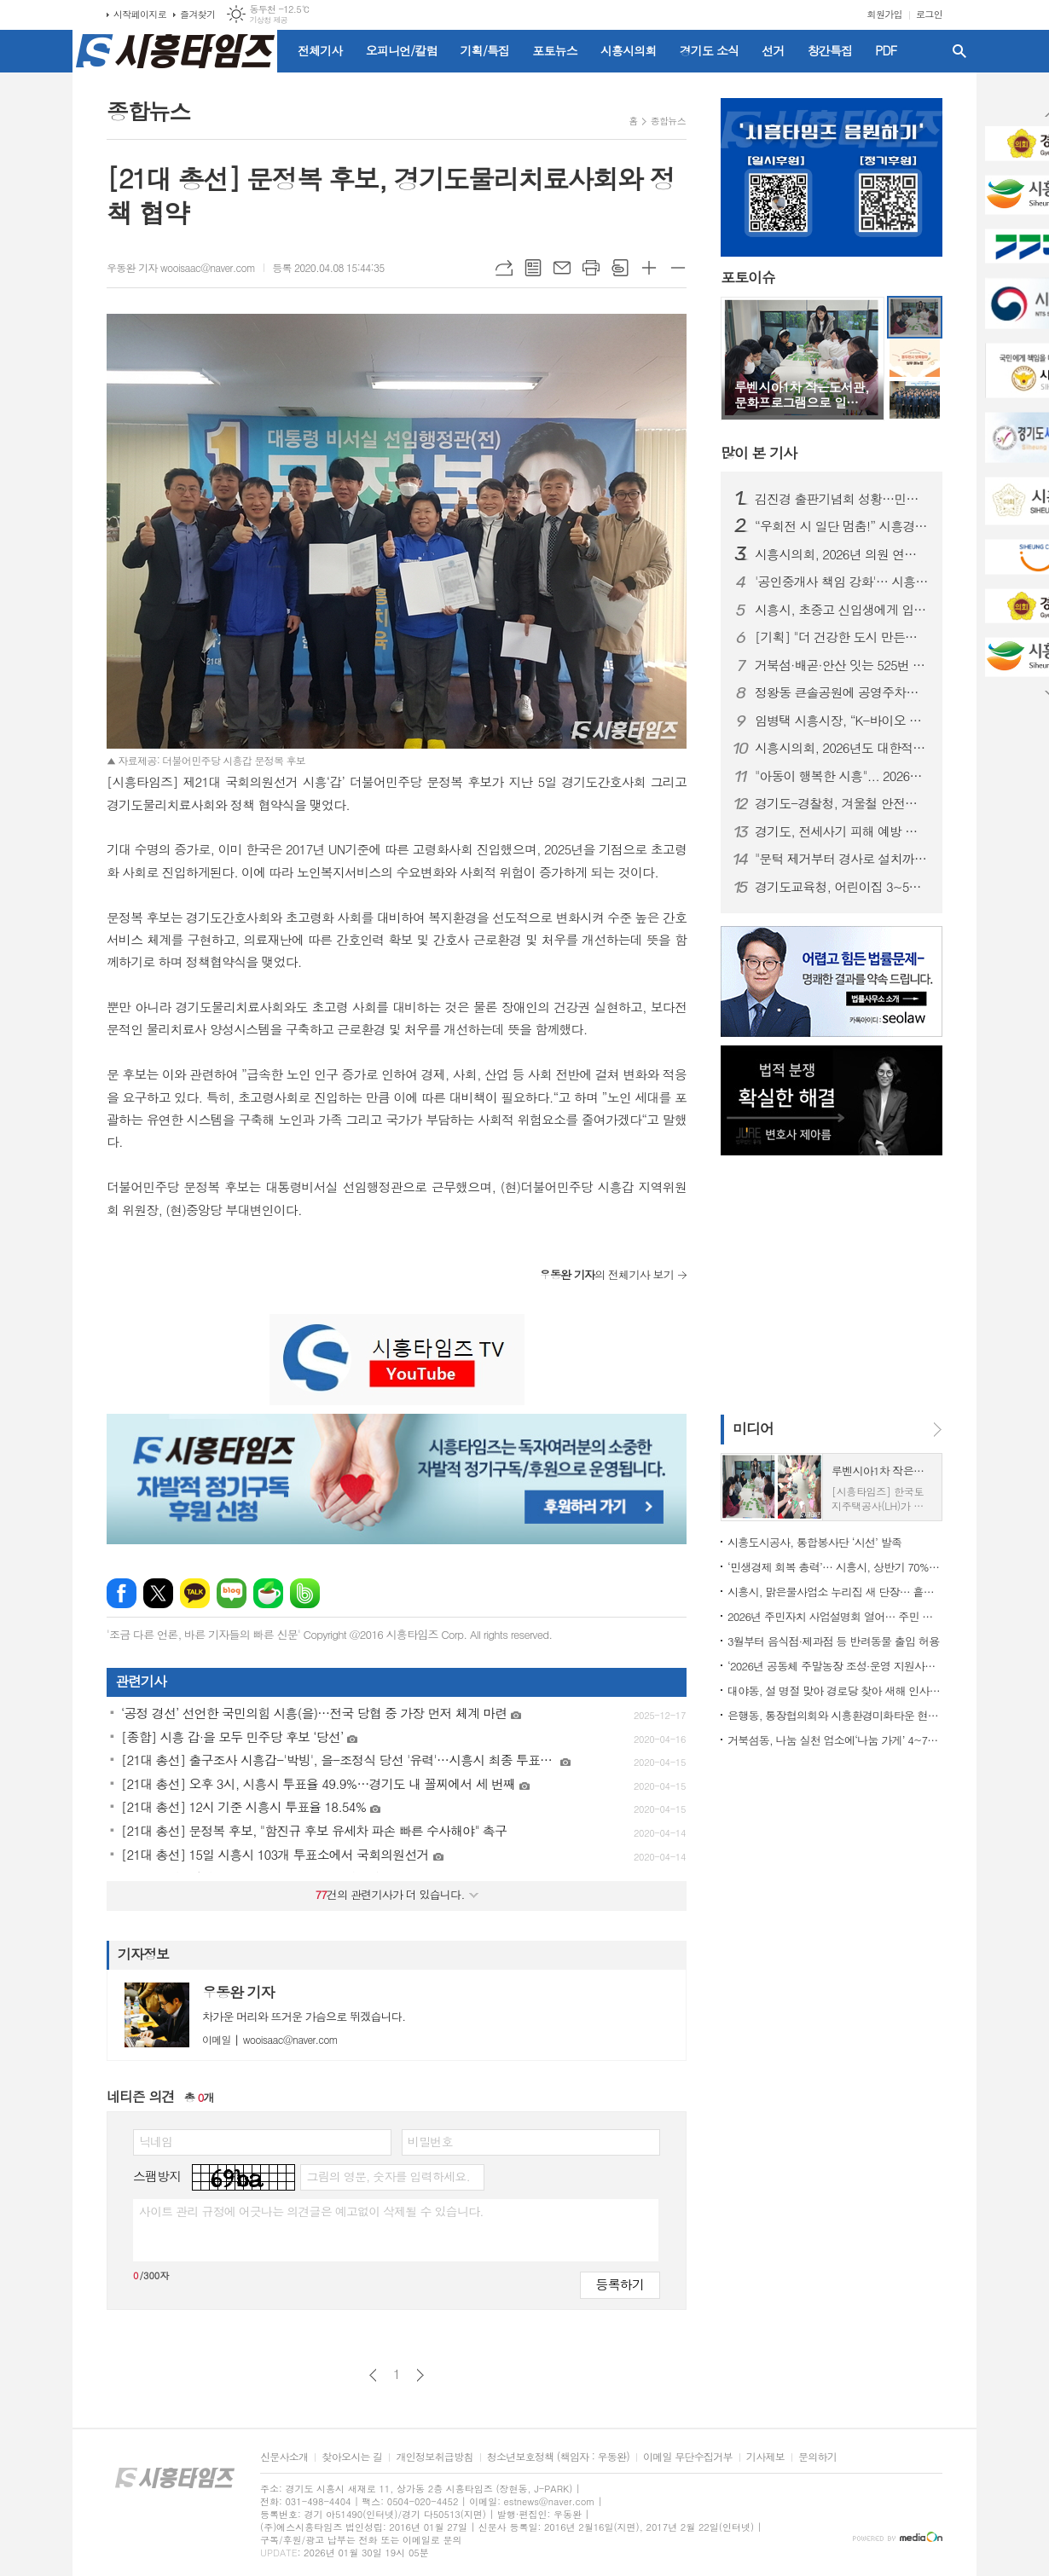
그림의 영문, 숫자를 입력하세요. (387, 2176)
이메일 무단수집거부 (688, 2457)
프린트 (591, 267)
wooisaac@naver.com (270, 2039)
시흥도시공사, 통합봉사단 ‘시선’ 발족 (814, 1542)
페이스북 (121, 1593)
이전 (373, 2375)
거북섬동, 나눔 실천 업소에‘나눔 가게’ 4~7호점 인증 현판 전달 (834, 1740)
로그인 (929, 14)
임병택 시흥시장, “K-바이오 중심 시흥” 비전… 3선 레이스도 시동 (842, 720)
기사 (759, 453)
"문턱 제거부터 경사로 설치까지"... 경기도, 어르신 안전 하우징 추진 (842, 858)
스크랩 (620, 267)
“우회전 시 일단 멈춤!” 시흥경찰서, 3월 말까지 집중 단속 (842, 526)
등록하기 (620, 2284)
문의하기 (817, 2457)
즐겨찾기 (197, 14)
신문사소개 (284, 2457)
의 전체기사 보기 (607, 1274)
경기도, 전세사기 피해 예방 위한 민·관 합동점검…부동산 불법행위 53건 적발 (842, 831)
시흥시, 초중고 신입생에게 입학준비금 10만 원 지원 (842, 609)
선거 (773, 50)
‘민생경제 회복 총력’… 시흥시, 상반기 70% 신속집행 (834, 1567)
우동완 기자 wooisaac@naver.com (181, 267)
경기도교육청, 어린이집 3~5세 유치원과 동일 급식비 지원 (842, 886)
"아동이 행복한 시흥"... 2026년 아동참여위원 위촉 (842, 775)
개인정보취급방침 (434, 2457)
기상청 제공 (268, 20)
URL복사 (504, 267)
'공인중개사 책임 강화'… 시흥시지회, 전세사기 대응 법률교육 (842, 581)
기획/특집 (485, 50)
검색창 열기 (959, 51)
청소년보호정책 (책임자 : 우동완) (558, 2457)
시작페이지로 (139, 14)
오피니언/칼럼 (402, 50)
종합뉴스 (668, 120)
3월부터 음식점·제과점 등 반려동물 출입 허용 (833, 1641)
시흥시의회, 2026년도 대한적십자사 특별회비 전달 (842, 747)
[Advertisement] (827, 1283)
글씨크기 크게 (649, 267)
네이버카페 (268, 1593)
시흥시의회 (628, 50)
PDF (885, 50)
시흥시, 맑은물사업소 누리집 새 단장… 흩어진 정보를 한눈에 (834, 1591)
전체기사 (320, 50)
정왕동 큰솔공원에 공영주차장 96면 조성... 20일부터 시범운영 (842, 692)
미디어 (753, 1428)
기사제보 (765, 2457)
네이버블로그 (231, 1593)
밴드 (305, 1593)
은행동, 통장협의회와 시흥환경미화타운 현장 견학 (834, 1715)
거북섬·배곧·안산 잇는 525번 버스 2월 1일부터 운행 (842, 665)
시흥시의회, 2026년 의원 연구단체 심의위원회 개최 (842, 554)
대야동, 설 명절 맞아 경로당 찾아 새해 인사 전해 (834, 1690)
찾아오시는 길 (352, 2457)
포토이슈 (748, 278)
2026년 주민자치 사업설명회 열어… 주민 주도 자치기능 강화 (834, 1616)
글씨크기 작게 (678, 267)
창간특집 (830, 50)
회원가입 (884, 14)
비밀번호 (430, 2141)
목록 (533, 267)
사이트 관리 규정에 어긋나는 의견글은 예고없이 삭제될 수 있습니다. (311, 2211)
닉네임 (155, 2141)
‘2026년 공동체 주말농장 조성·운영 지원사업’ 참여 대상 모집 (834, 1666)
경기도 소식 (709, 50)
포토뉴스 (554, 50)
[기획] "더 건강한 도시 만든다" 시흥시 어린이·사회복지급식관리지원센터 (842, 636)
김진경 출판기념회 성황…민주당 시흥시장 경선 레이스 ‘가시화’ (842, 498)
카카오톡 (195, 1593)
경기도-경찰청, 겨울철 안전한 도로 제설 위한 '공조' (842, 803)
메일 (562, 267)
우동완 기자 (238, 1992)
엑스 (158, 1593)
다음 (420, 2375)
